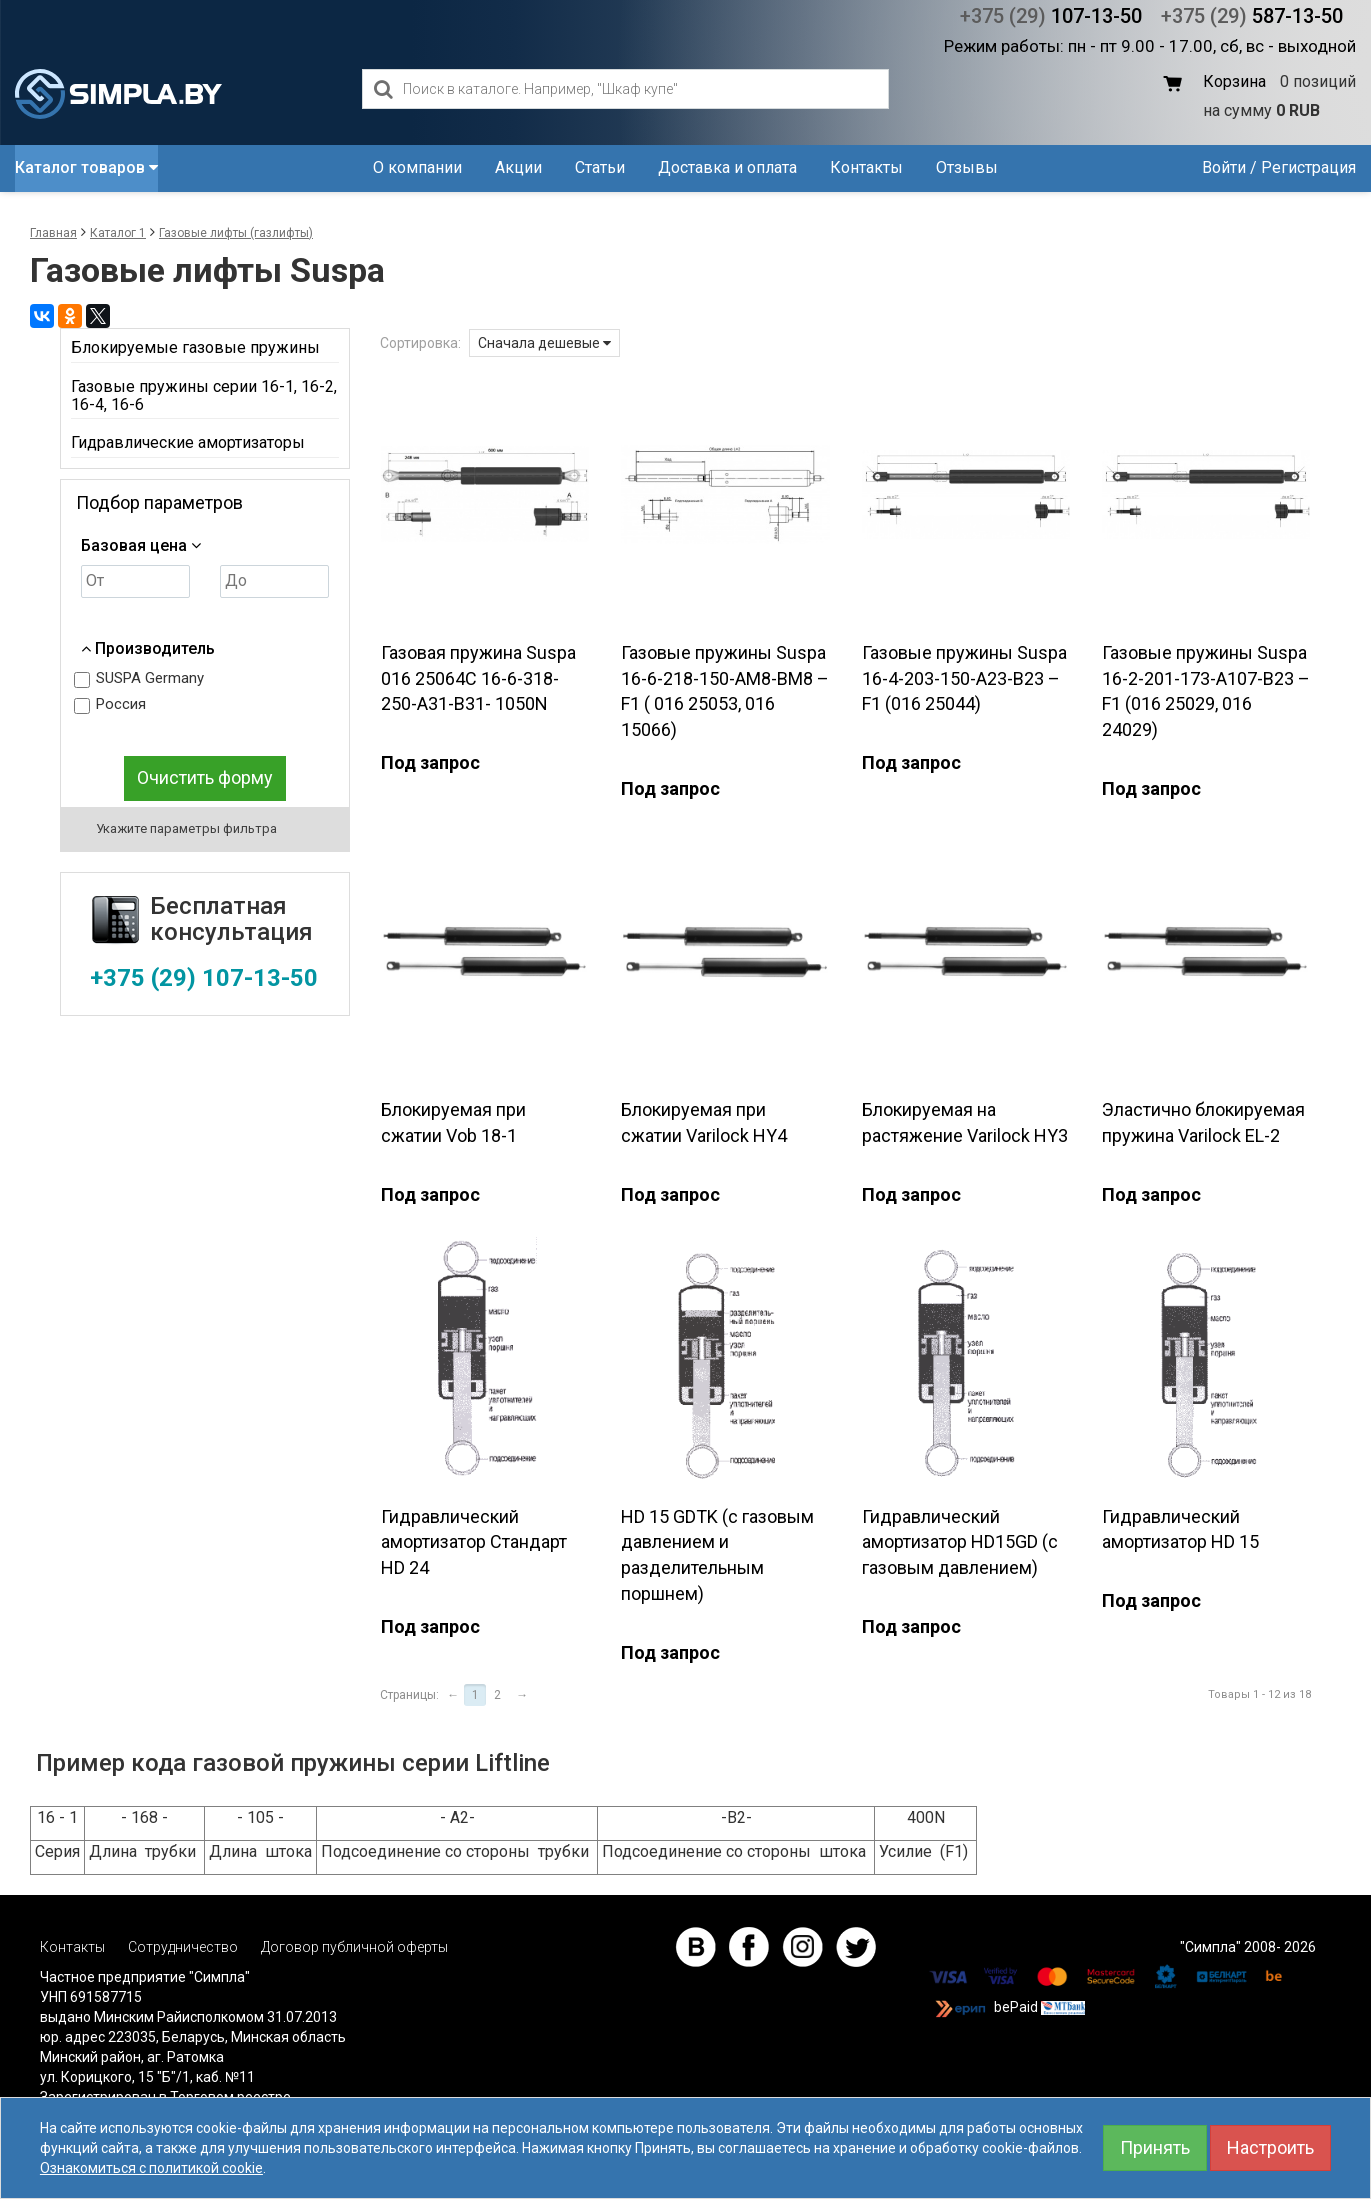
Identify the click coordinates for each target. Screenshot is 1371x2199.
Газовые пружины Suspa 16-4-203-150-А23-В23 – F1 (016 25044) (964, 678)
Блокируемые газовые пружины (195, 347)
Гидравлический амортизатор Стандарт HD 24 (474, 1542)
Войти (1224, 167)
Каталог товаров (86, 167)
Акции (518, 167)
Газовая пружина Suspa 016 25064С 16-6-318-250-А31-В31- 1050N (478, 678)
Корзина (1234, 81)
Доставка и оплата (727, 167)
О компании (417, 167)
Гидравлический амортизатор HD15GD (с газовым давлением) (960, 1542)
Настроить (1270, 2147)
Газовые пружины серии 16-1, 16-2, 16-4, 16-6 (204, 395)
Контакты (866, 167)
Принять (1155, 2147)
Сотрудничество (183, 1947)
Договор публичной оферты (354, 1947)
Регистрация (1308, 167)
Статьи (600, 167)
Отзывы (967, 167)
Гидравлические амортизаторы (188, 442)
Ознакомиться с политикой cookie (151, 2168)
